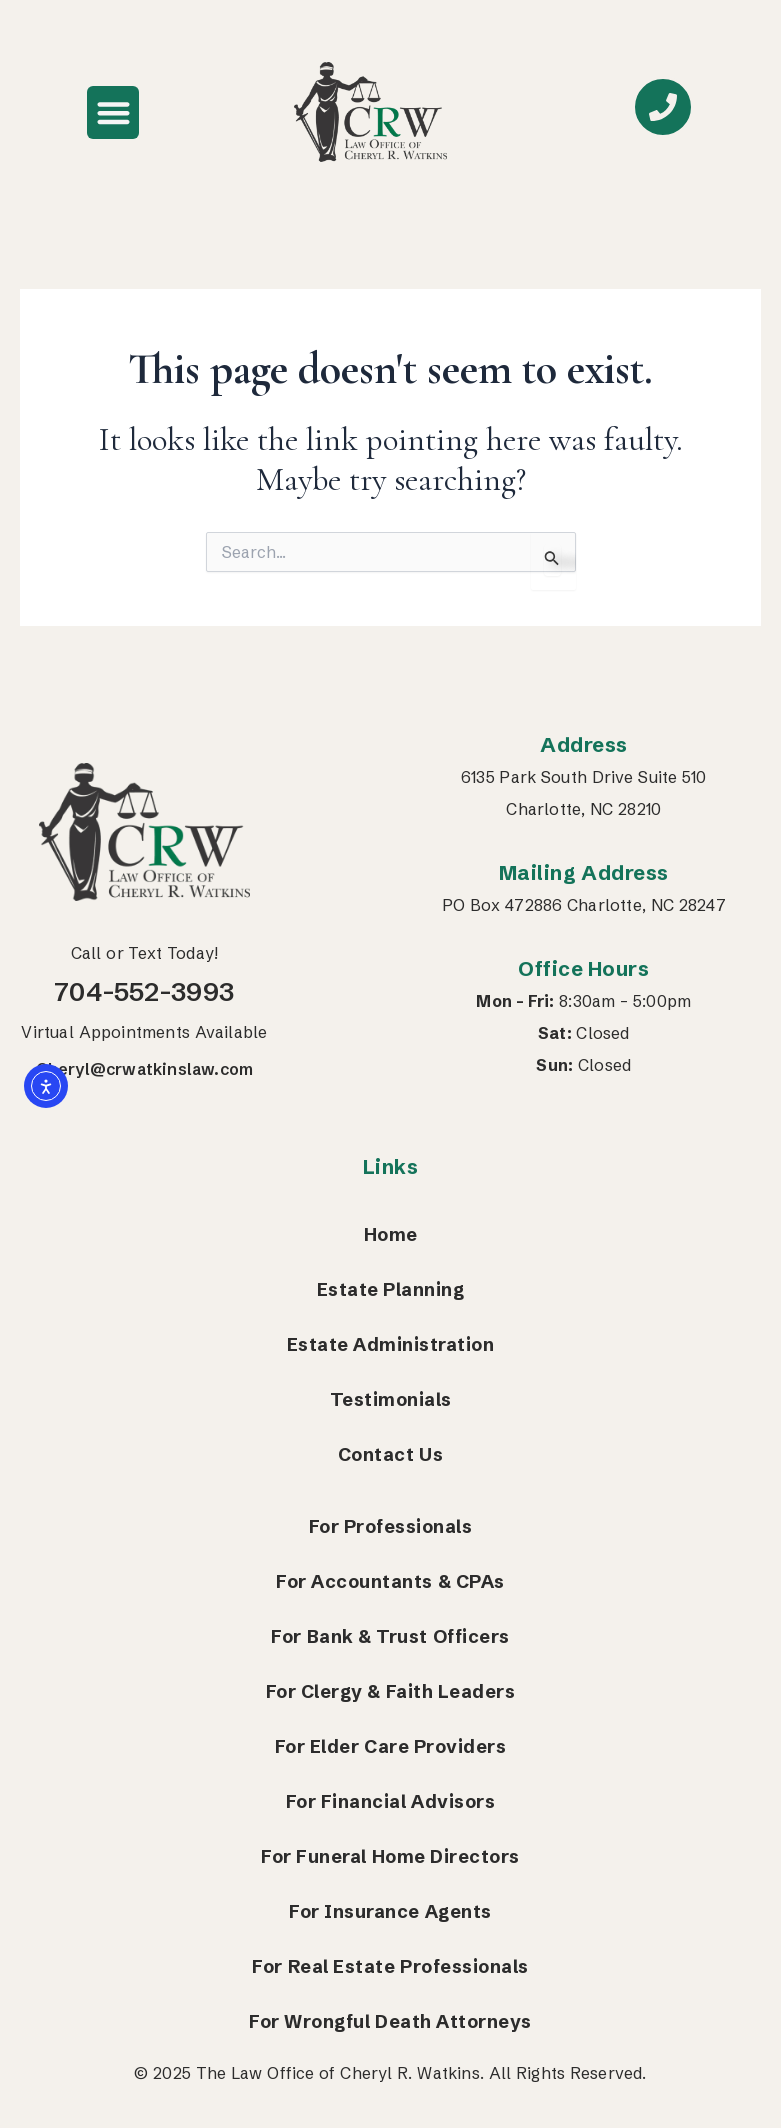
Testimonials (391, 1399)
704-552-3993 (144, 992)
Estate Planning (391, 1289)
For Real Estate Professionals (390, 1966)
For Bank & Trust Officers (390, 1636)
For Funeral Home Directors (390, 1856)
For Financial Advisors (390, 1801)
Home (391, 1234)
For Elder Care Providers (391, 1746)
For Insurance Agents (390, 1911)
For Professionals (391, 1526)
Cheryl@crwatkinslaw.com (145, 1069)
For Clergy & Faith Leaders (391, 1691)
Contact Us (390, 1454)
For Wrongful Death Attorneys (390, 2021)
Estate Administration (391, 1344)
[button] (113, 112)
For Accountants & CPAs (390, 1581)
